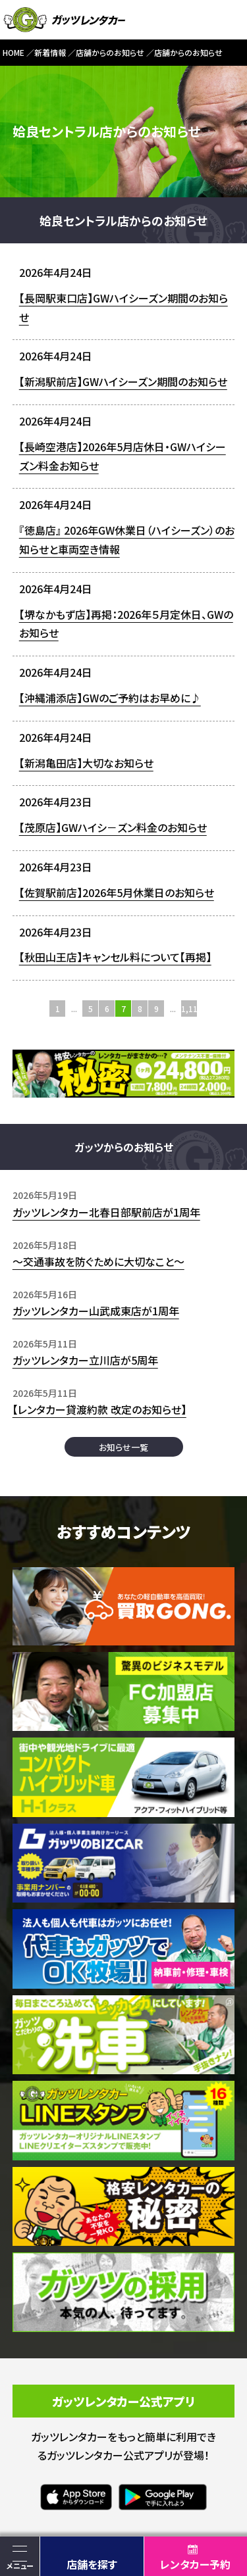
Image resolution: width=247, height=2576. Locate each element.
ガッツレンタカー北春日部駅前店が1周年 (106, 1212)
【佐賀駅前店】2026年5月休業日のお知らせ (116, 892)
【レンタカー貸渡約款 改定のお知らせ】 (99, 1409)
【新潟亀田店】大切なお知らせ (86, 763)
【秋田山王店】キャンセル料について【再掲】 (115, 957)
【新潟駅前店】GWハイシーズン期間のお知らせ (123, 381)
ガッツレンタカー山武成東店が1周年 (96, 1311)
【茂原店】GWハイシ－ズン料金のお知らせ (113, 827)
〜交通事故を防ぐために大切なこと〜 (98, 1261)
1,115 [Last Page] (189, 1008)
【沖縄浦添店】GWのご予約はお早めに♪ (110, 698)
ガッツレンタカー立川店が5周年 (85, 1360)
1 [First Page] (57, 1008)
